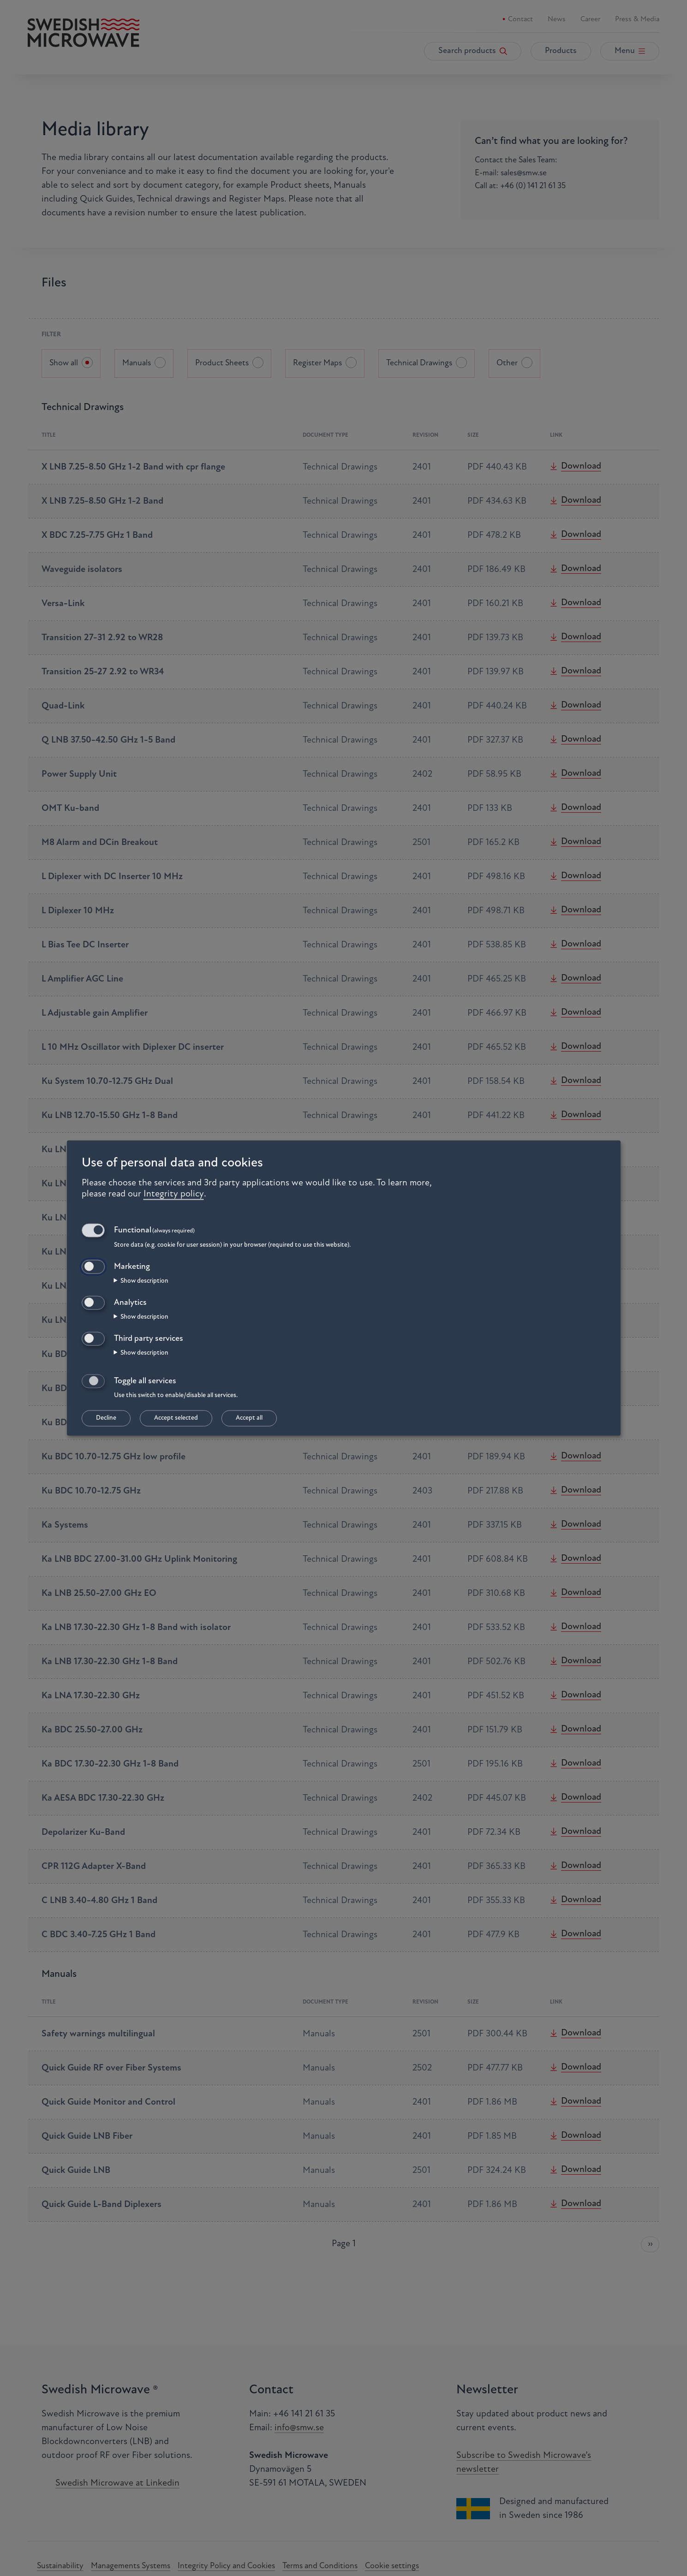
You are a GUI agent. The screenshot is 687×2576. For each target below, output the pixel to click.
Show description (144, 1281)
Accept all (249, 1418)
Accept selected (176, 1418)
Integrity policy (173, 1193)
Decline (106, 1418)
